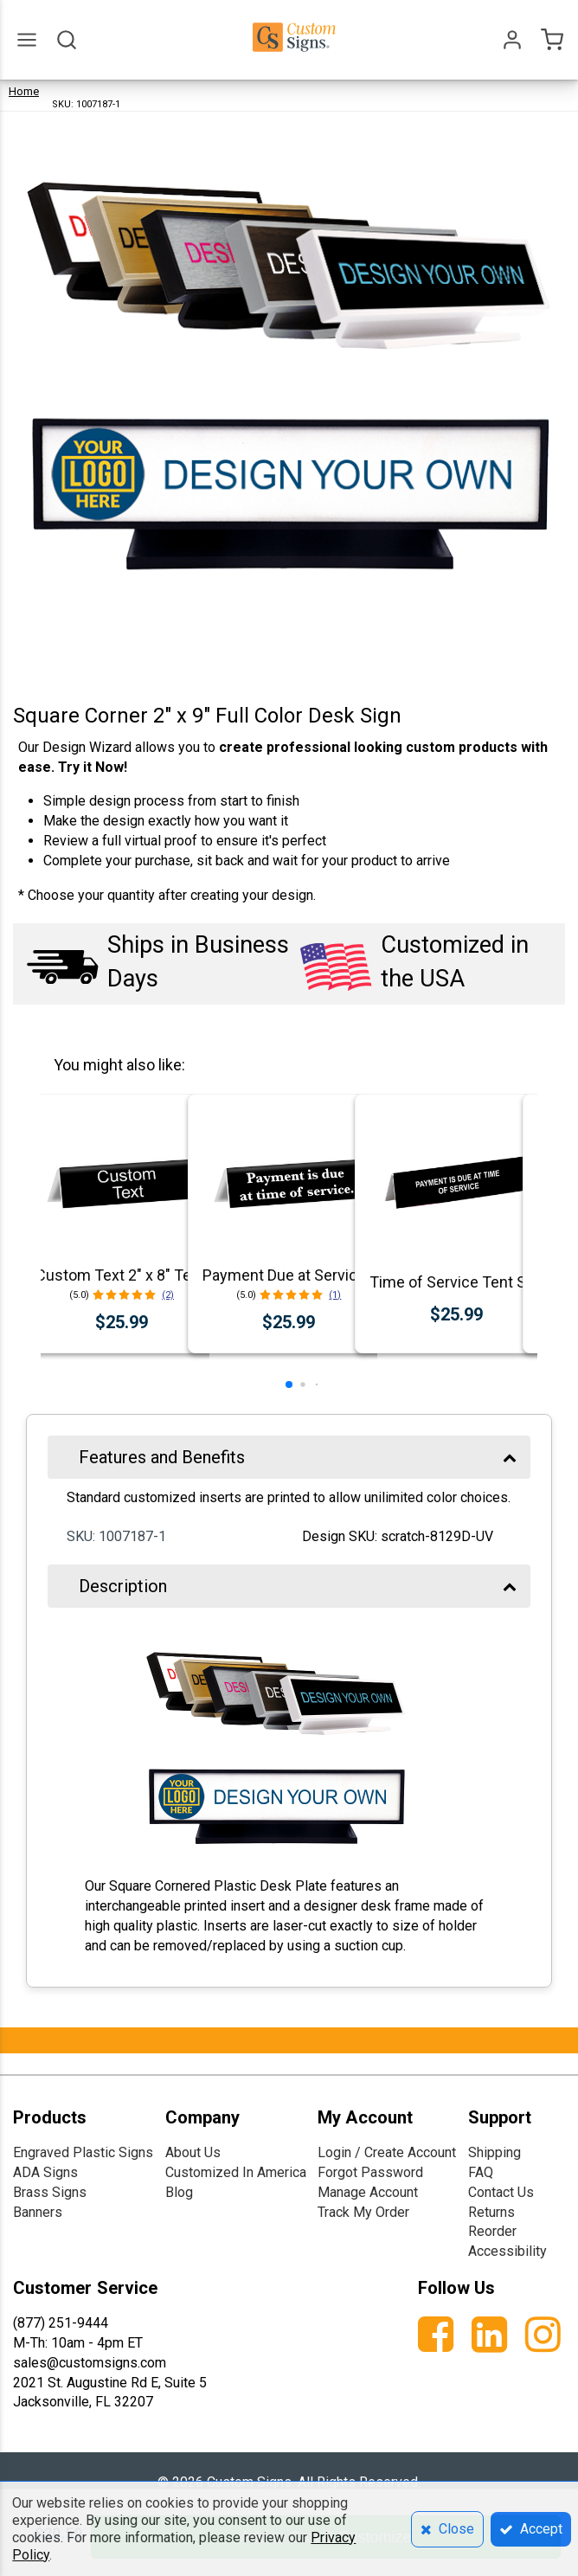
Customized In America (235, 2172)
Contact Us (501, 2192)
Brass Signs (50, 2192)
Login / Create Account (387, 2152)
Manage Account (368, 2192)
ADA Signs (45, 2172)
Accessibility (507, 2251)
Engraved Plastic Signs (83, 2152)
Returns (491, 2212)
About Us (193, 2152)
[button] (289, 1384)
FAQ (480, 2172)
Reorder (492, 2231)
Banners (37, 2212)
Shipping (494, 2152)
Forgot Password (370, 2172)
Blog (179, 2192)
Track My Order (363, 2212)
